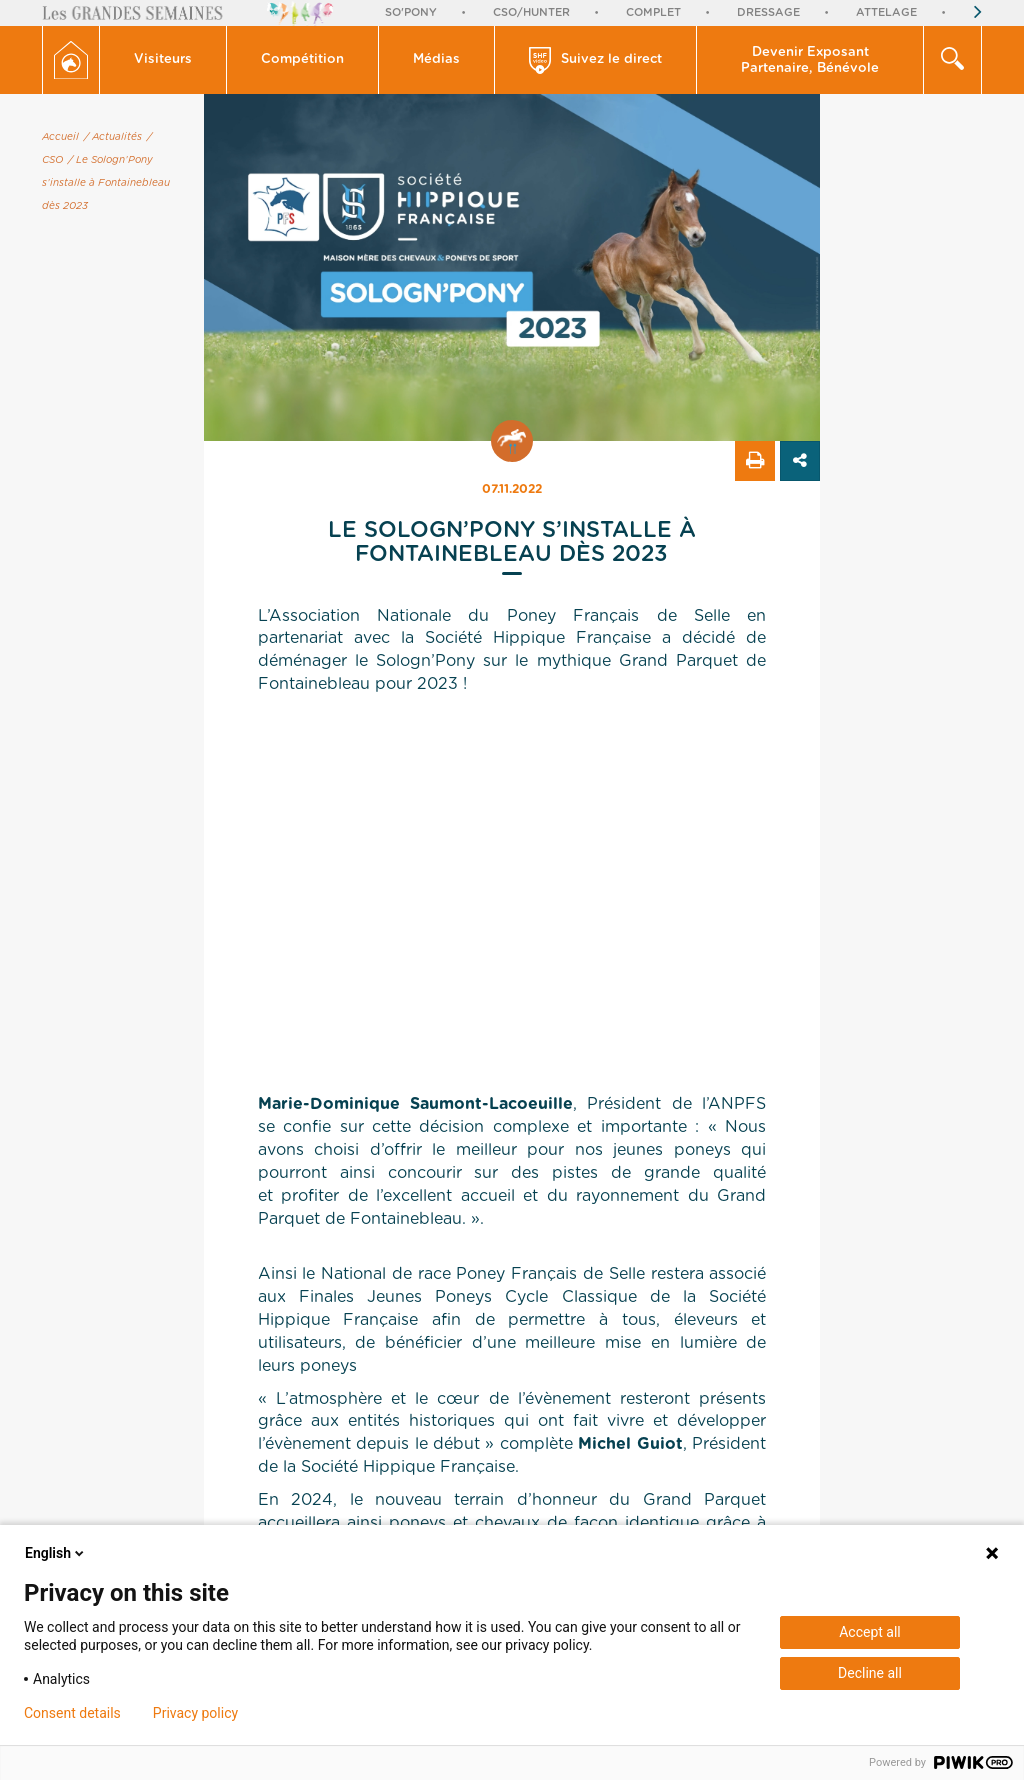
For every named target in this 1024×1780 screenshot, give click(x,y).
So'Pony (411, 12)
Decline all (870, 1673)
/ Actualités (113, 137)
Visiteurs (163, 59)
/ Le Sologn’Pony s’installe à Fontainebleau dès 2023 (106, 183)
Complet (653, 12)
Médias (436, 59)
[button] (163, 60)
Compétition (302, 59)
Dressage (768, 12)
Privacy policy (195, 1713)
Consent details (72, 1713)
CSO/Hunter (531, 12)
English (56, 1553)
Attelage (886, 12)
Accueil (60, 137)
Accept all (870, 1632)
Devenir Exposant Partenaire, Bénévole (810, 60)
